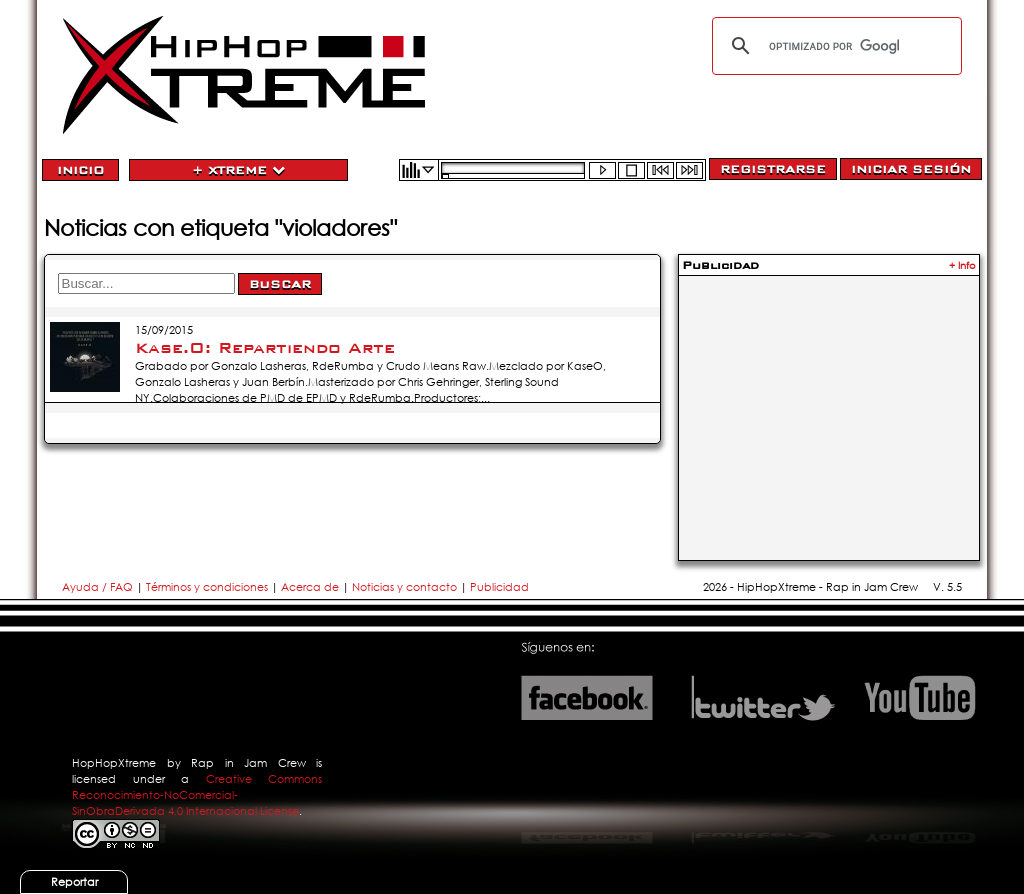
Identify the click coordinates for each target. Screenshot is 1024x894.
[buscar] (834, 46)
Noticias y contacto (406, 587)
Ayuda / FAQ (99, 587)
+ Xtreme (238, 170)
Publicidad (499, 587)
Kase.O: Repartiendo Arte (265, 348)
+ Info (962, 265)
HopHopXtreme (114, 763)
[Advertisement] (829, 406)
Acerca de (310, 587)
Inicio (80, 170)
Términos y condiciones (207, 587)
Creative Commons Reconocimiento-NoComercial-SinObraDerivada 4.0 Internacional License (197, 795)
